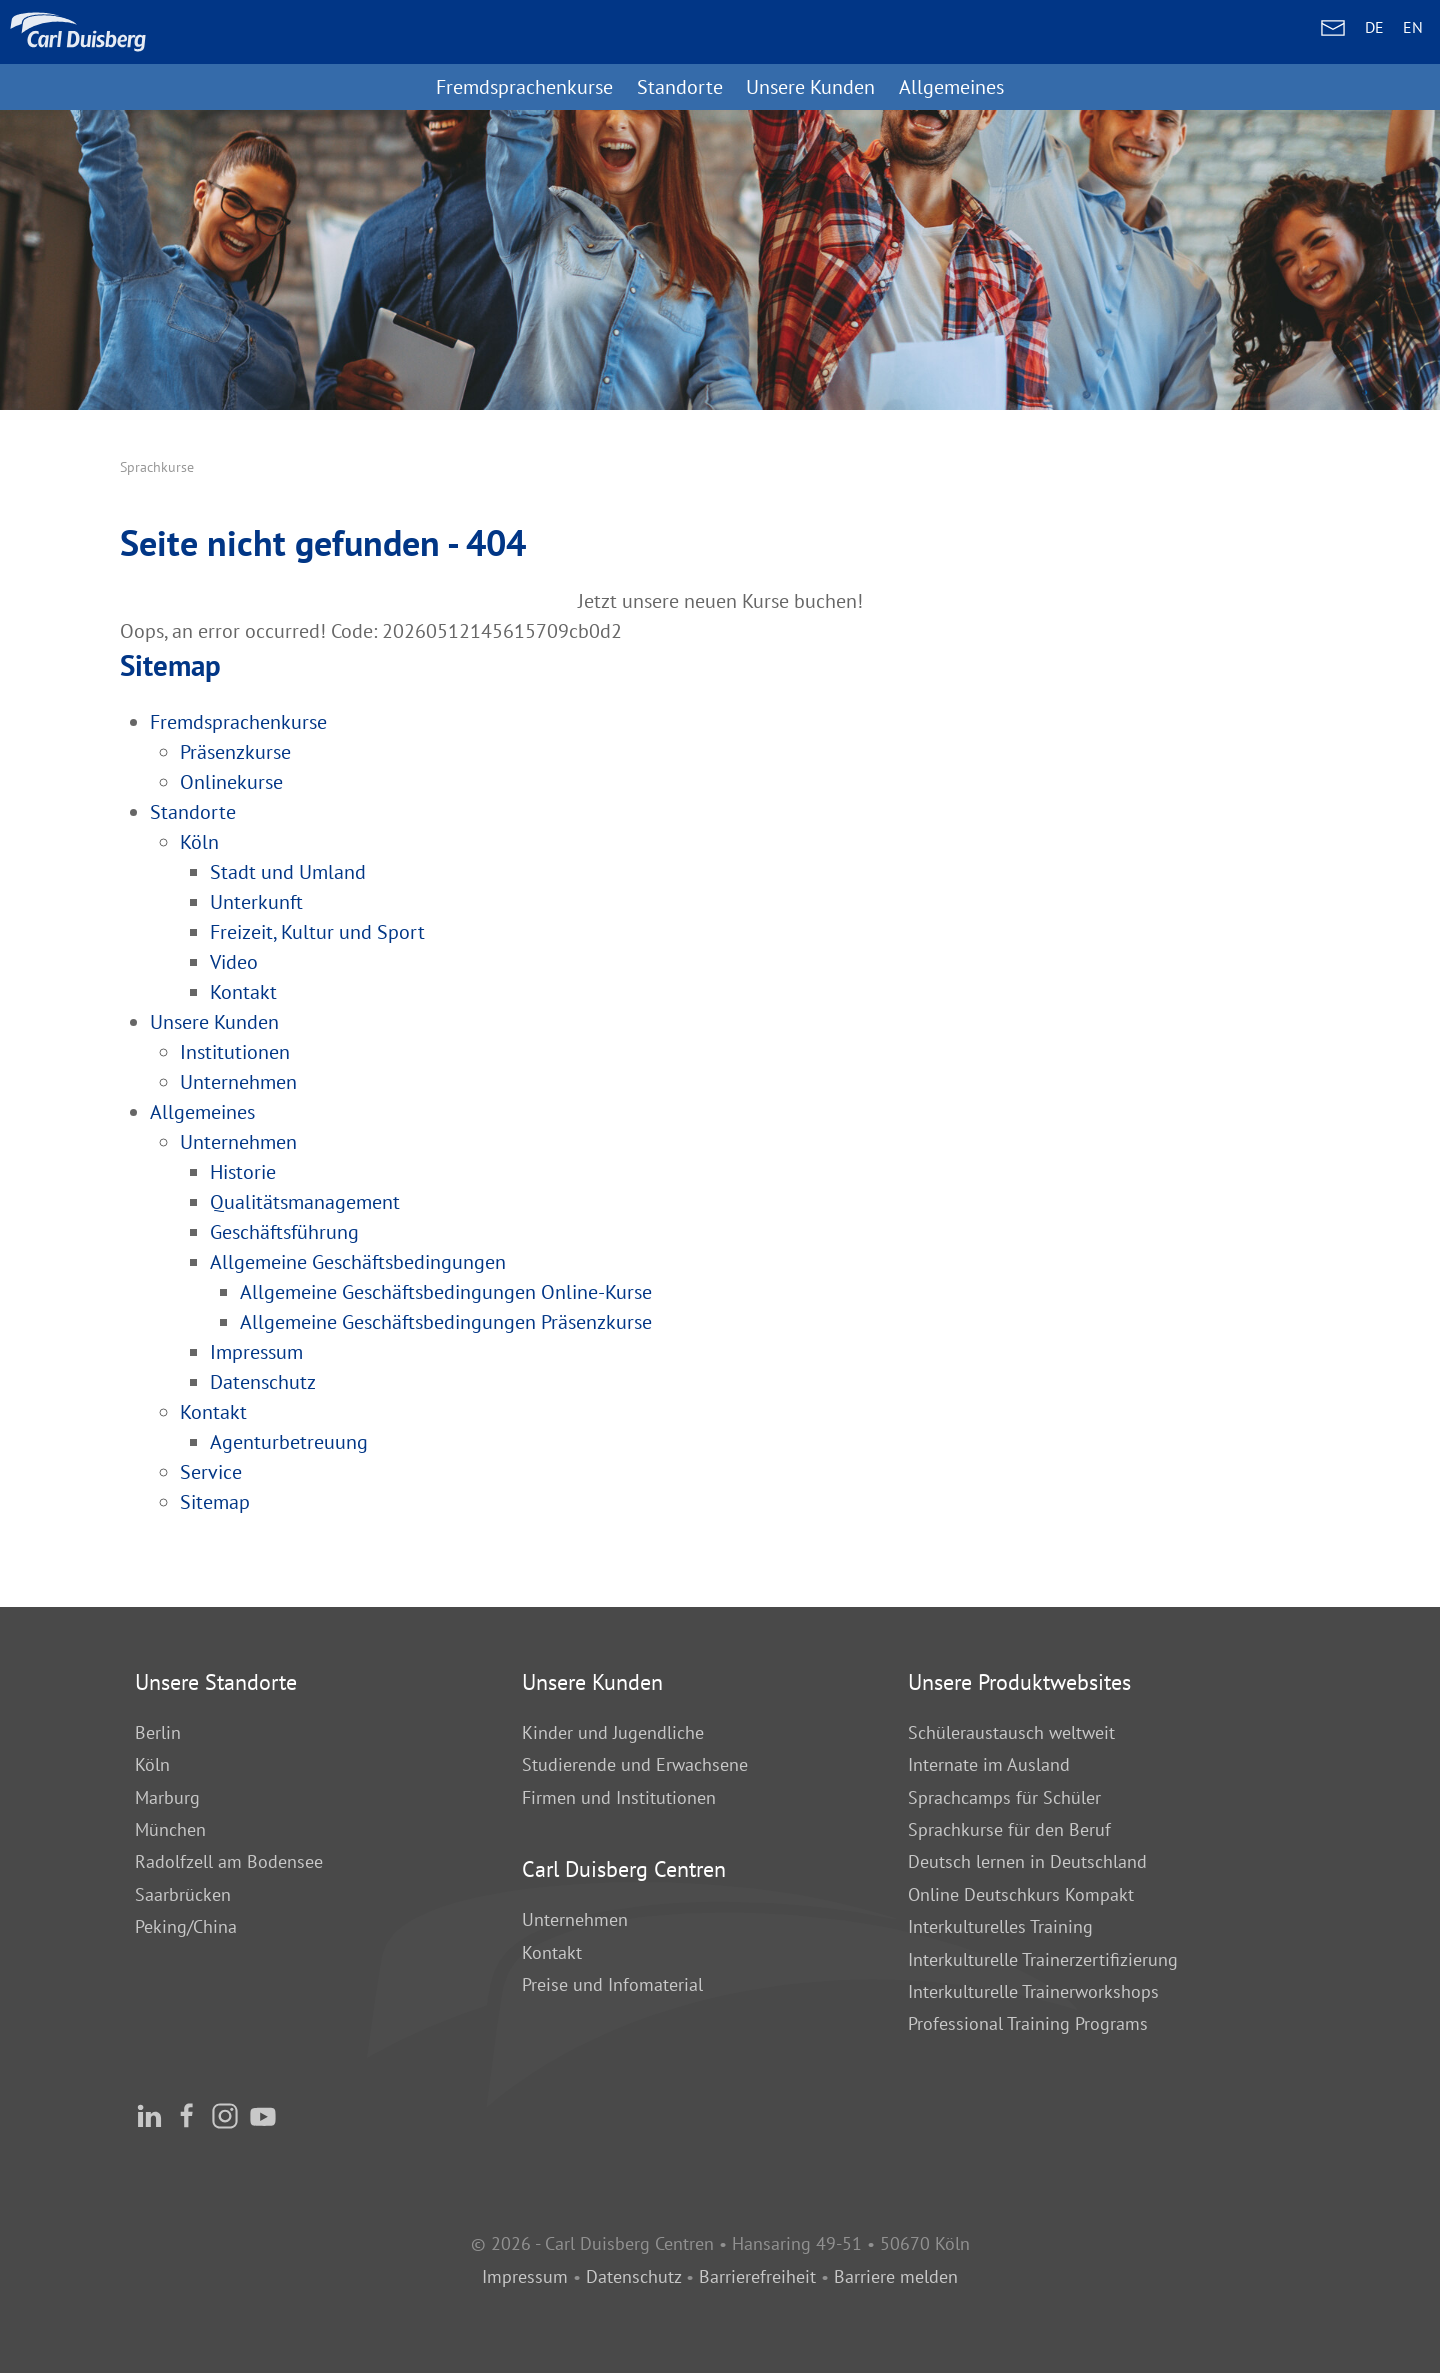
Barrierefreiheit (757, 2276)
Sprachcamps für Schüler (1004, 1797)
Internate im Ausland (989, 1764)
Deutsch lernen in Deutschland (1027, 1861)
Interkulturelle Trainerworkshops (1033, 1991)
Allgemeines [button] (951, 86)
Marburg (167, 1797)
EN (1413, 27)
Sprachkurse (157, 467)
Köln (152, 1764)
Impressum (525, 2276)
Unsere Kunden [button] (810, 86)
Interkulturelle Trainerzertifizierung (1043, 1959)
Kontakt (552, 1952)
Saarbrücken (183, 1894)
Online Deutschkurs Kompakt (1021, 1894)
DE (1374, 27)
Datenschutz (633, 2276)
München (170, 1829)
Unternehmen (575, 1919)
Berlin (158, 1732)
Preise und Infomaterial (612, 1984)
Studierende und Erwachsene (635, 1764)
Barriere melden (896, 2276)
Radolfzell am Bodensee (229, 1861)
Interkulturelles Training (1000, 1926)
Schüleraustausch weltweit (1011, 1732)
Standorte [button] (680, 86)
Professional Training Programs (1028, 2023)
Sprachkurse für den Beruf (1009, 1829)
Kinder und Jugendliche (613, 1732)
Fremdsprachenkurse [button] (524, 86)
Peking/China (186, 1926)
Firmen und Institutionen (619, 1797)
